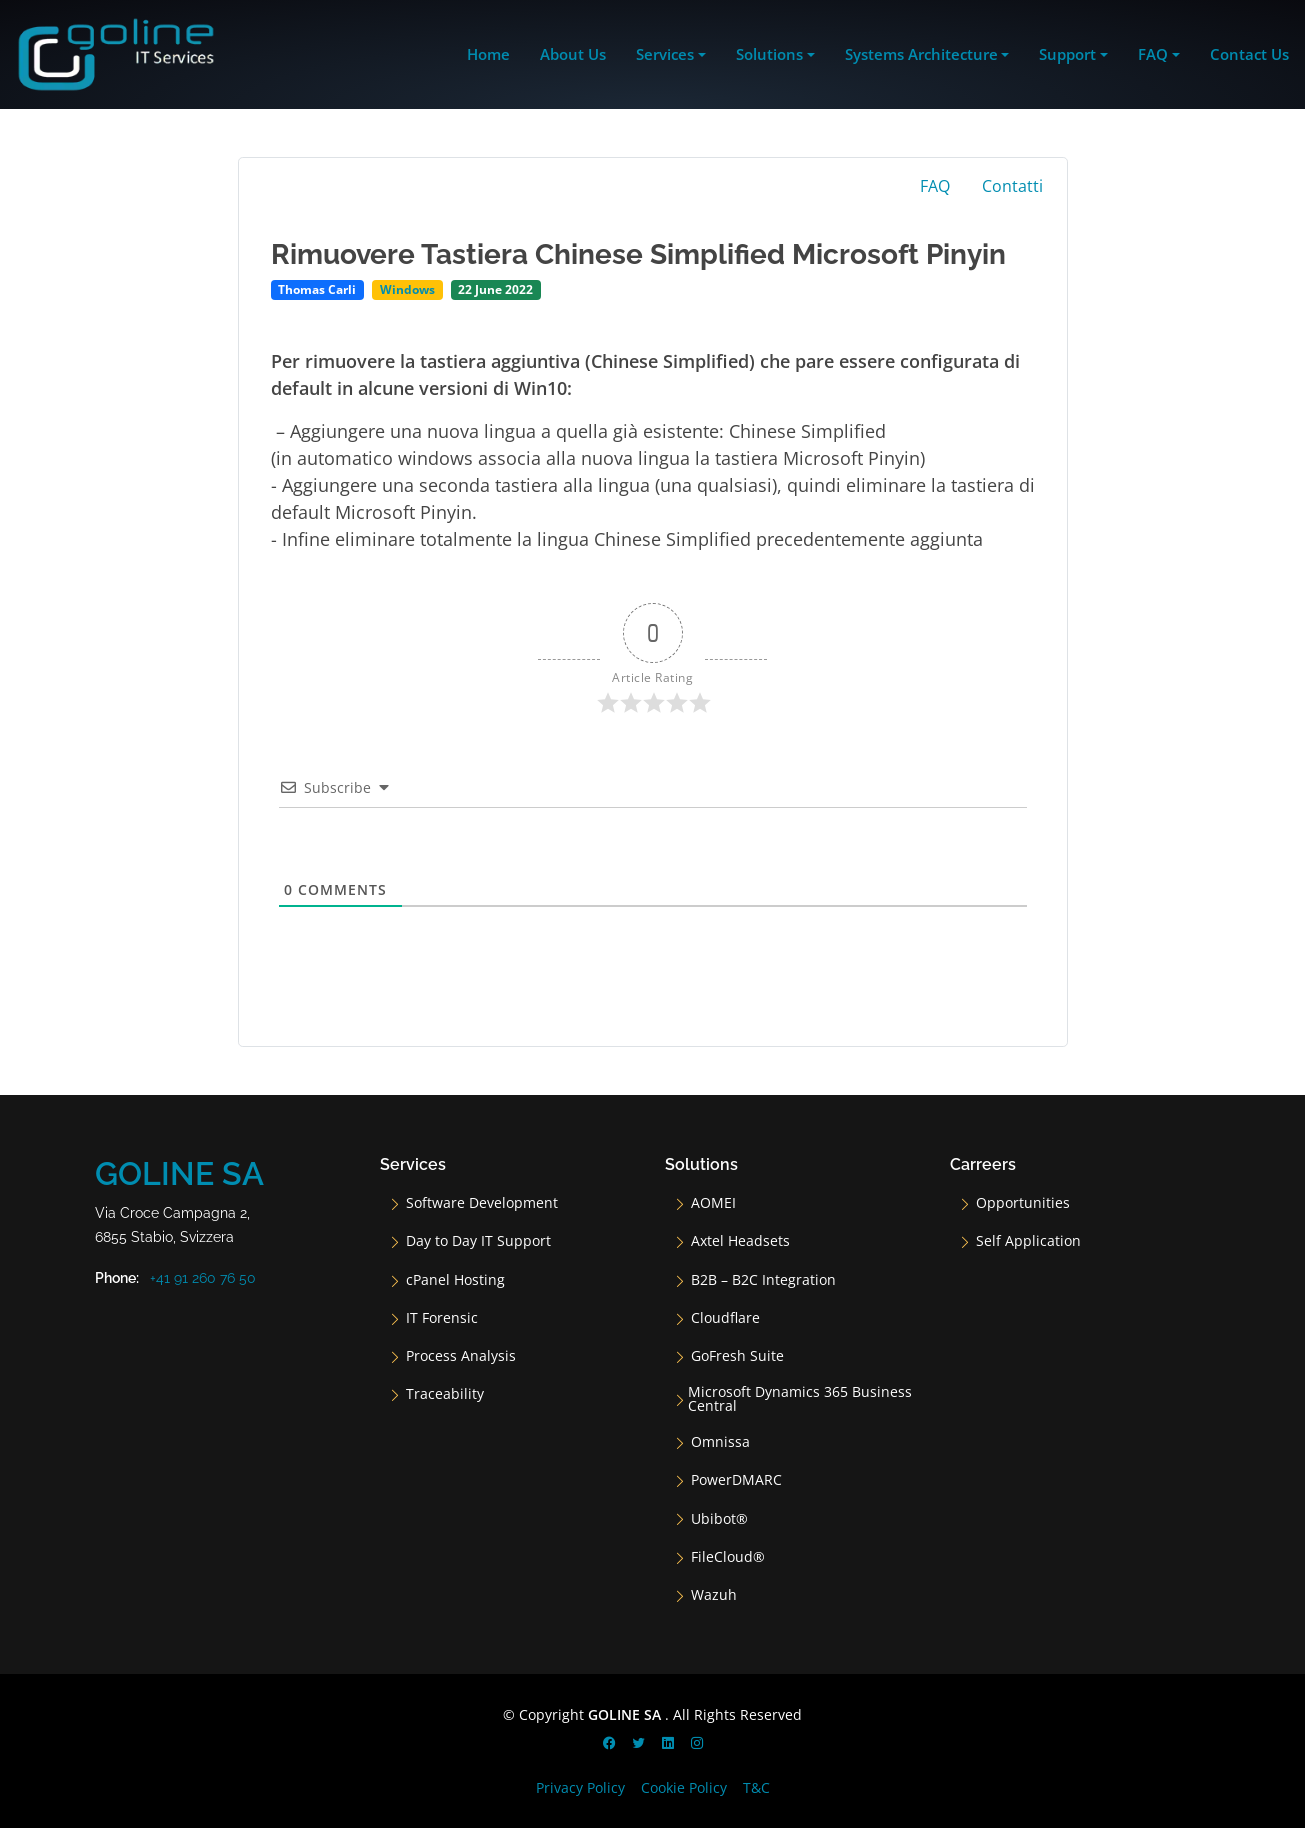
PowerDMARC (736, 1480)
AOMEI (713, 1203)
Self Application (1028, 1241)
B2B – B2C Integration (763, 1280)
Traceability (445, 1394)
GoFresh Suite (737, 1356)
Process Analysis (461, 1356)
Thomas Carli (317, 289)
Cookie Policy (684, 1787)
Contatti (1012, 186)
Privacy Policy (580, 1787)
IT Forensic (442, 1318)
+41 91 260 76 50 (203, 1278)
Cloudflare (725, 1318)
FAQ (935, 186)
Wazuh (714, 1595)
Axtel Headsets (740, 1241)
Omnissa (720, 1442)
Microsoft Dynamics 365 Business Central (800, 1399)
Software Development (482, 1203)
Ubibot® (719, 1519)
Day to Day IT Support (478, 1241)
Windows (407, 289)
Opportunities (1023, 1203)
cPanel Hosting (455, 1280)
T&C (756, 1787)
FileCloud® (728, 1557)
